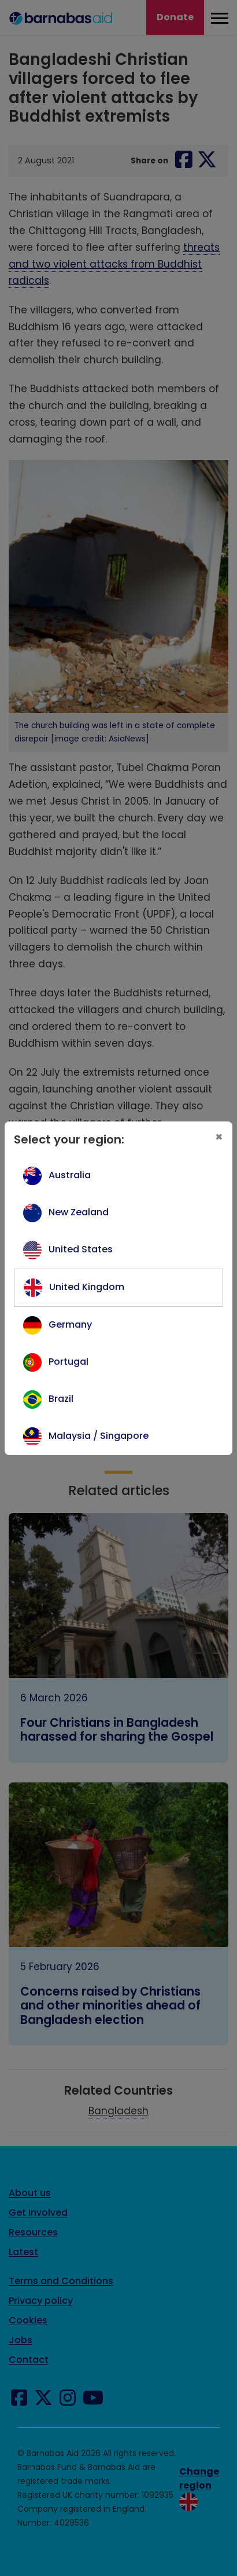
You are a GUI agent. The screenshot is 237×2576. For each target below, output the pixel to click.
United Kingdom (86, 1287)
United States (81, 1249)
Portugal (68, 1361)
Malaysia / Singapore (99, 1435)
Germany (70, 1324)
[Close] (219, 1137)
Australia (70, 1175)
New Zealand (79, 1212)
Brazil (61, 1398)
